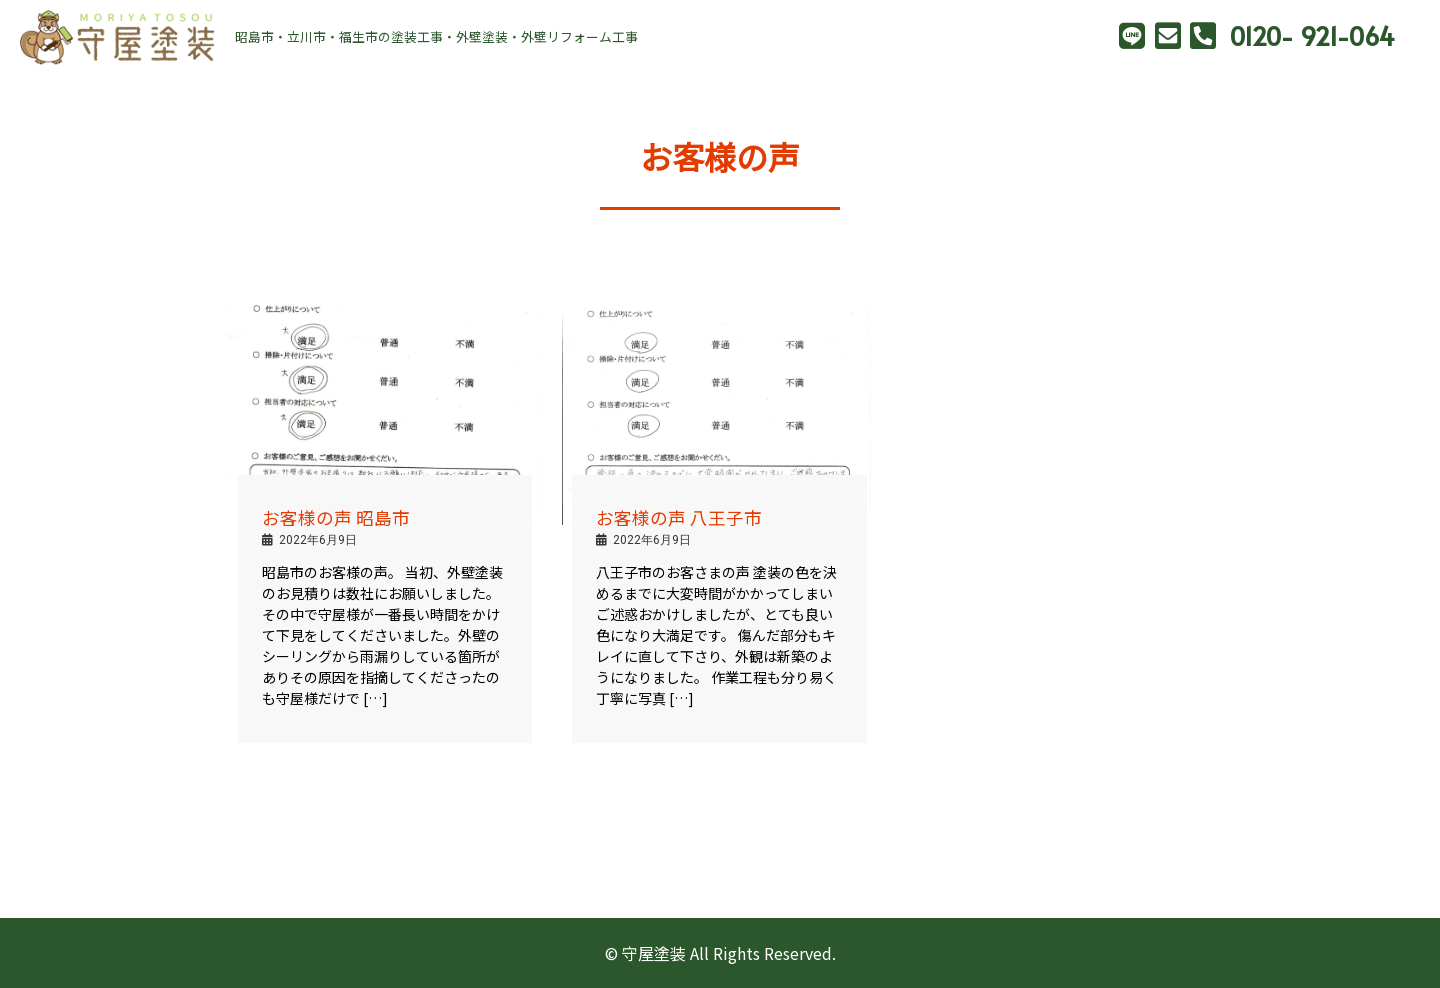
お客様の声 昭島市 (336, 517)
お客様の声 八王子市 (679, 517)
